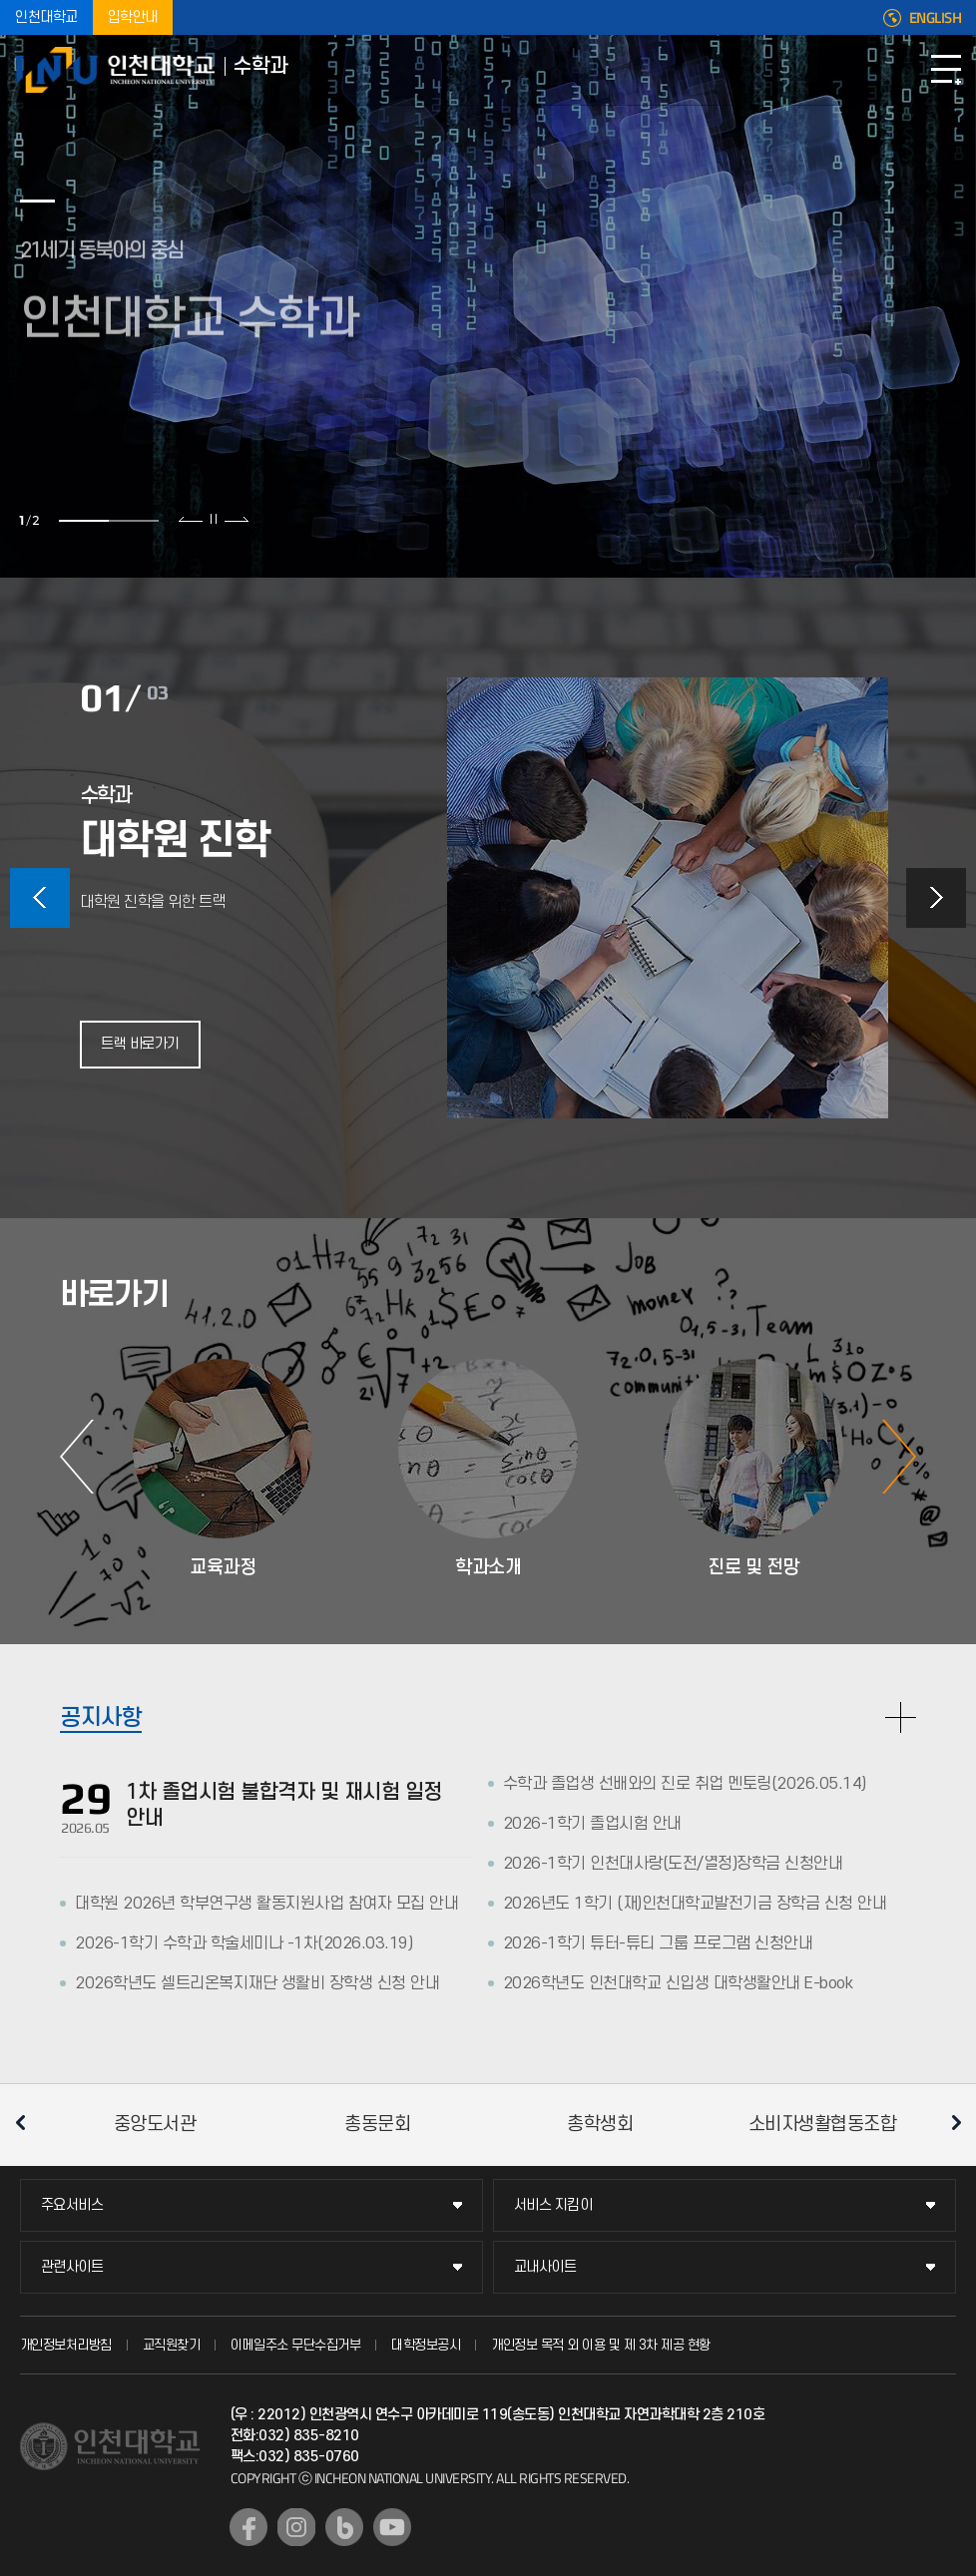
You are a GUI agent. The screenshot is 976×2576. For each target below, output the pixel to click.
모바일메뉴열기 (946, 70)
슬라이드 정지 (214, 519)
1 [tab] (84, 521)
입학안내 (133, 17)
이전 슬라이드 (191, 519)
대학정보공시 (425, 2345)
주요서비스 (72, 2205)
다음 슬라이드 (236, 519)
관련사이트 (72, 2267)
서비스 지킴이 (553, 2205)
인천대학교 (46, 17)
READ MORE (900, 1717)
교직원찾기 (172, 2345)
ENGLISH (935, 18)
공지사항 (101, 1718)
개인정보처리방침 (66, 2345)
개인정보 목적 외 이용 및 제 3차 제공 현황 (601, 2345)
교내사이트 (545, 2267)
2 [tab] (134, 521)
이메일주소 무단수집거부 (295, 2345)
